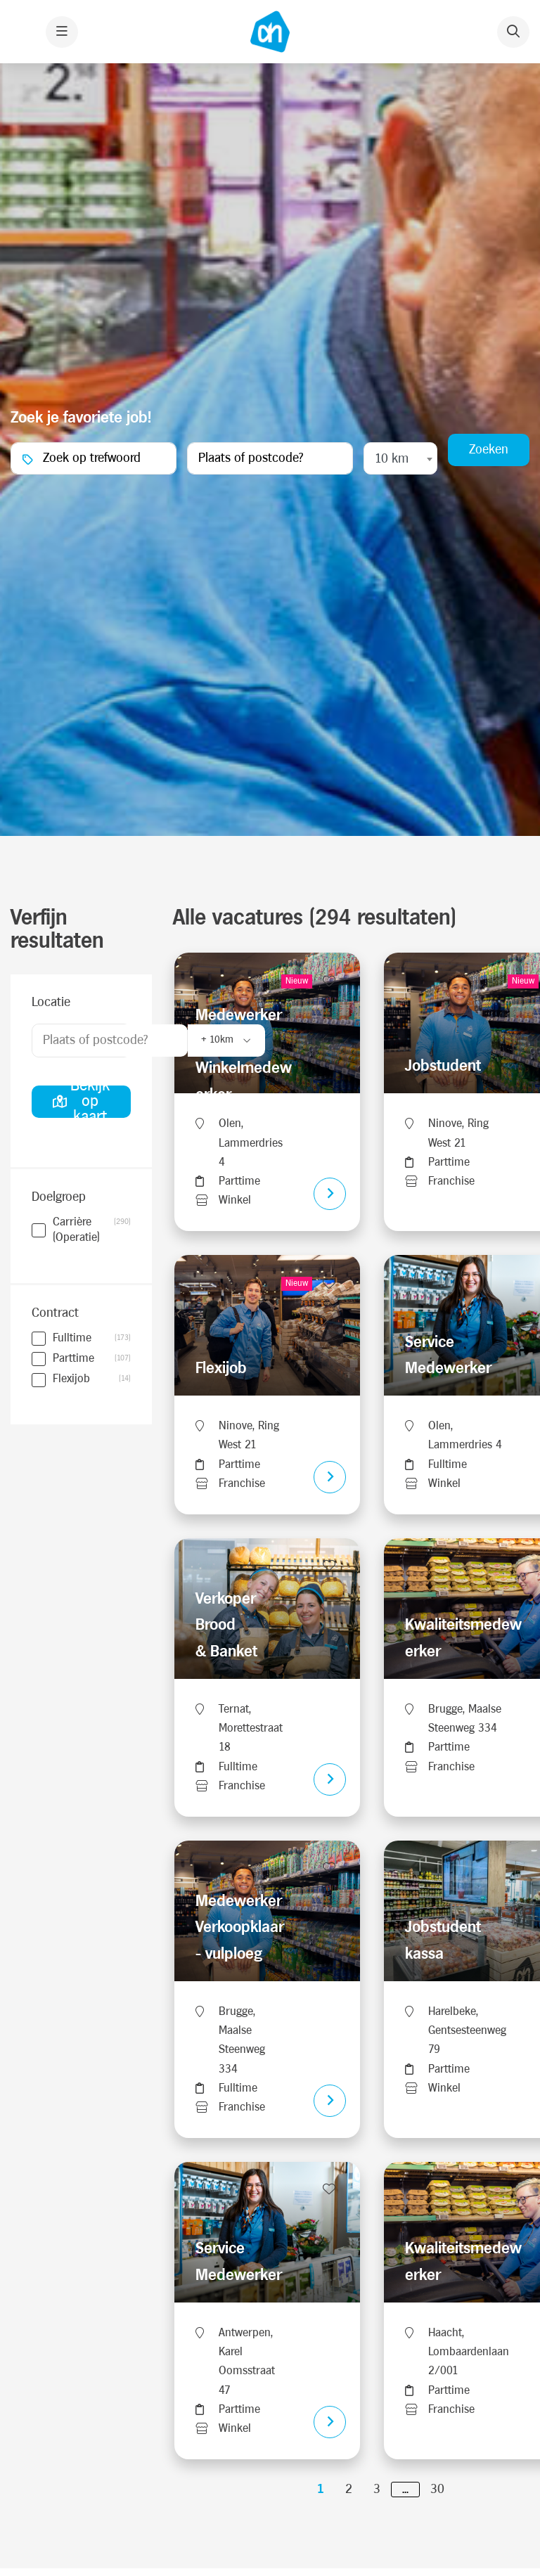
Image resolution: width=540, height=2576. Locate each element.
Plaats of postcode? (95, 1046)
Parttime (73, 1365)
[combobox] (400, 462)
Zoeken (488, 452)
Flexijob (71, 1385)
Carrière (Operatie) (92, 1236)
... (405, 2495)
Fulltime (72, 1344)
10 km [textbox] (392, 462)
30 (437, 2495)
